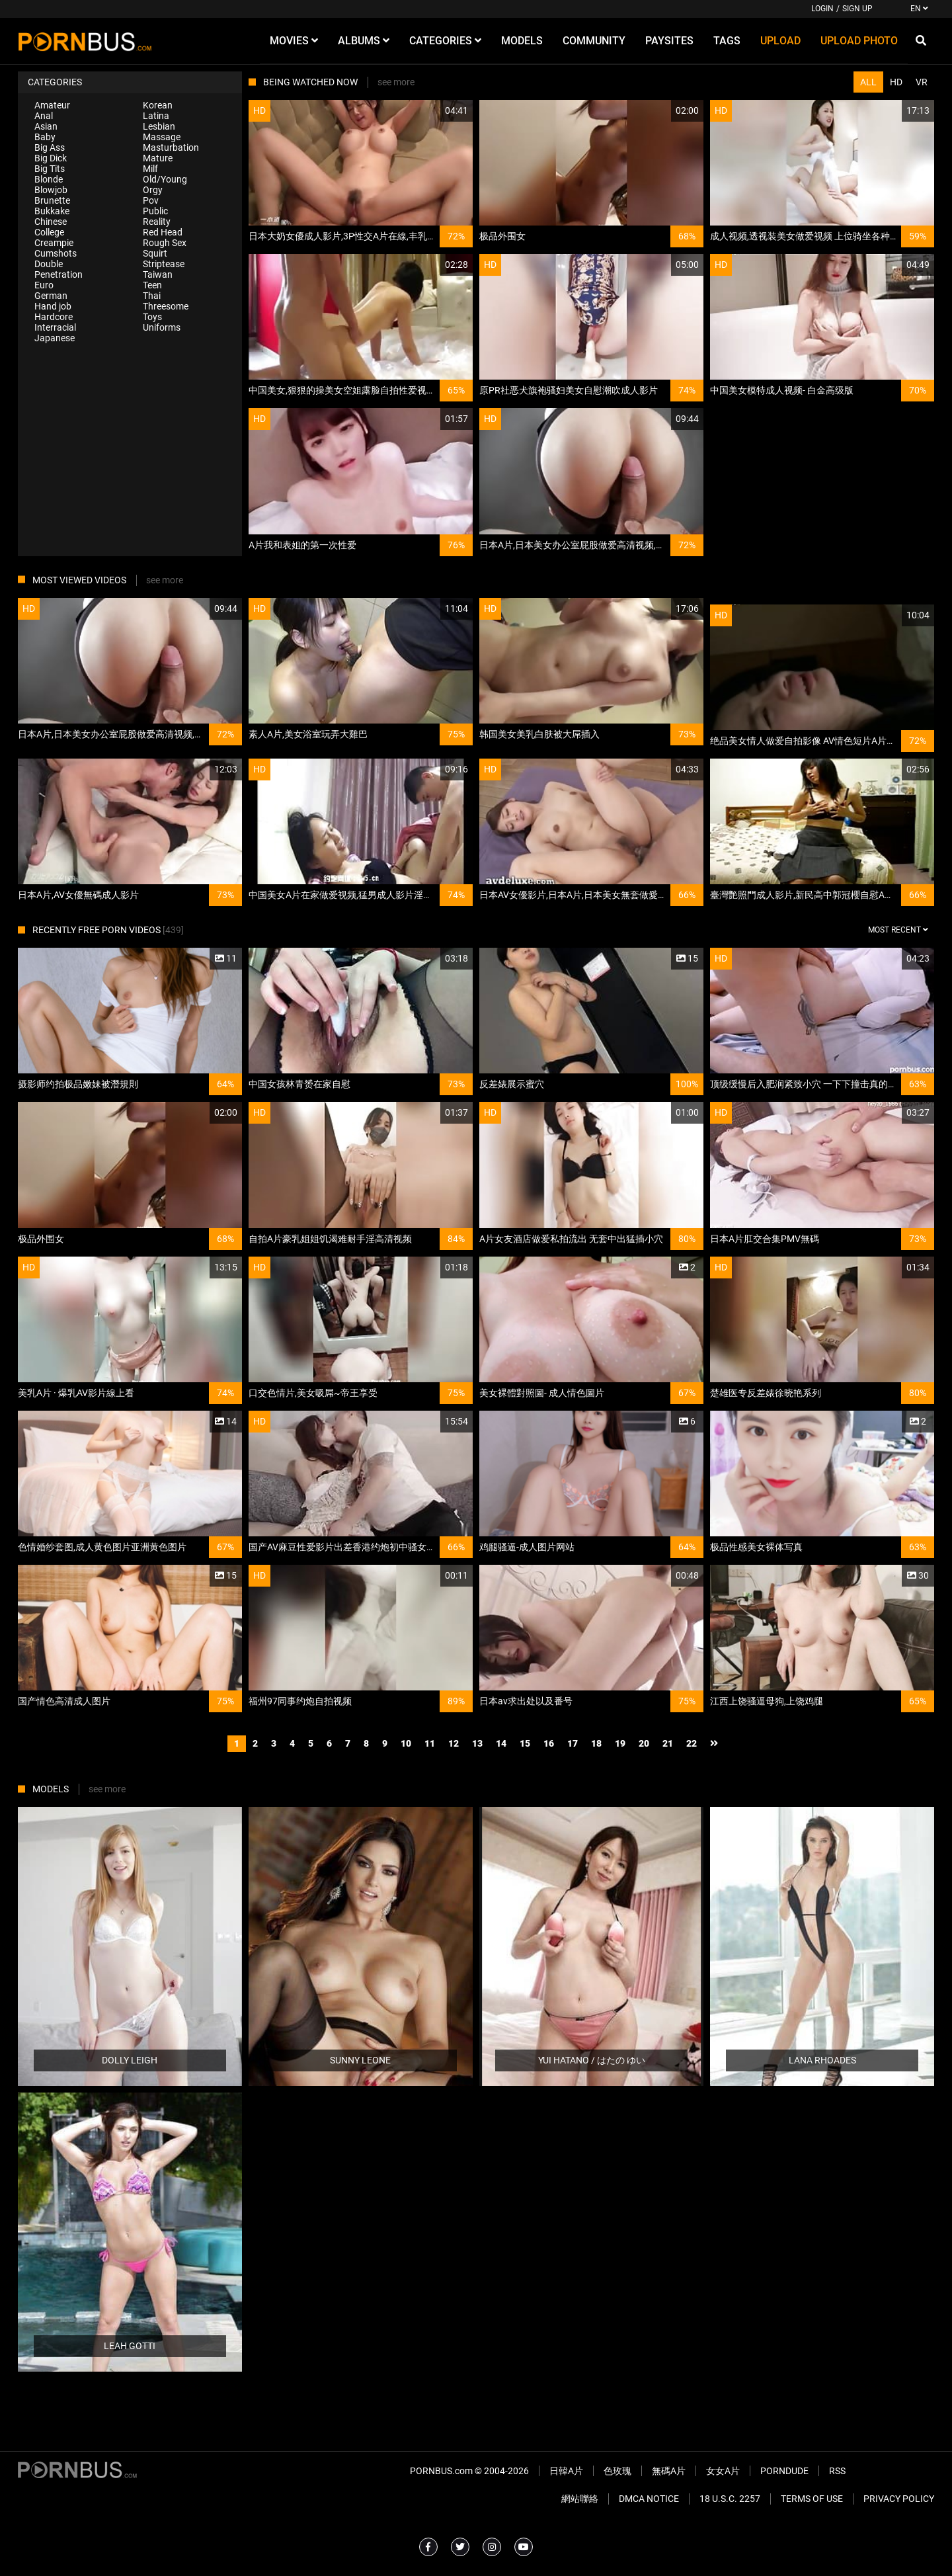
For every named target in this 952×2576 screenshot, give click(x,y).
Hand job (52, 306)
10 (406, 1743)
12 (453, 1743)
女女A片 (723, 2471)
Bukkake (51, 211)
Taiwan (158, 274)
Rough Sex (164, 242)
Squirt (155, 253)
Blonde (48, 179)
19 (620, 1743)
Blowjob (50, 190)
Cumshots (55, 253)
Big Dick (50, 158)
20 (644, 1743)
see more (396, 82)
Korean (158, 105)
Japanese (54, 338)
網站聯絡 (579, 2498)
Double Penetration (58, 269)
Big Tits (49, 168)
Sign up (857, 8)
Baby (45, 137)
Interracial (55, 327)
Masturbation (171, 147)
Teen (152, 285)
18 (596, 1743)
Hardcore (53, 317)
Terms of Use (812, 2498)
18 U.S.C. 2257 (729, 2498)
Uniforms (161, 327)
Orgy (153, 190)
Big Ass (49, 147)
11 (429, 1743)
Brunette (52, 200)
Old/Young (165, 179)
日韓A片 (566, 2471)
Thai (152, 295)
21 (667, 1743)
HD (896, 82)
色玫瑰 (617, 2471)
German (50, 295)
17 (572, 1743)
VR (922, 82)
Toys (152, 317)
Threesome (165, 306)
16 (548, 1743)
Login (822, 8)
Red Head (162, 232)
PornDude (784, 2471)
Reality (157, 221)
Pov (151, 200)
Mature (158, 158)
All (868, 82)
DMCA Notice (649, 2498)
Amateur (52, 105)
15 (525, 1743)
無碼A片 (669, 2471)
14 (501, 1743)
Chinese (50, 221)
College (49, 232)
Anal (43, 115)
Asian (46, 126)
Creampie (53, 242)
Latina (156, 115)
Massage (161, 137)
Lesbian (159, 126)
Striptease (163, 264)
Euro (44, 285)
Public (155, 211)
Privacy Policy (898, 2498)
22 (691, 1743)
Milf (150, 168)
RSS (837, 2471)
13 (477, 1743)
